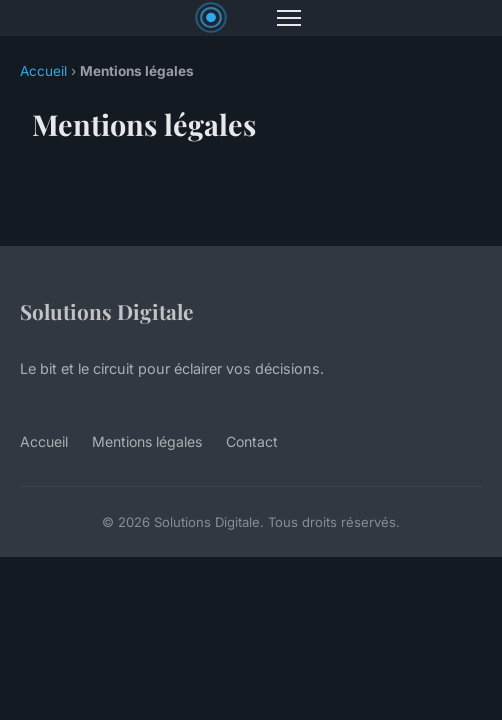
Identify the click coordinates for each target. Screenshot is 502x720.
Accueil (43, 71)
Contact (252, 441)
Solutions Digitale (106, 311)
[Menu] (289, 18)
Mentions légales (147, 441)
